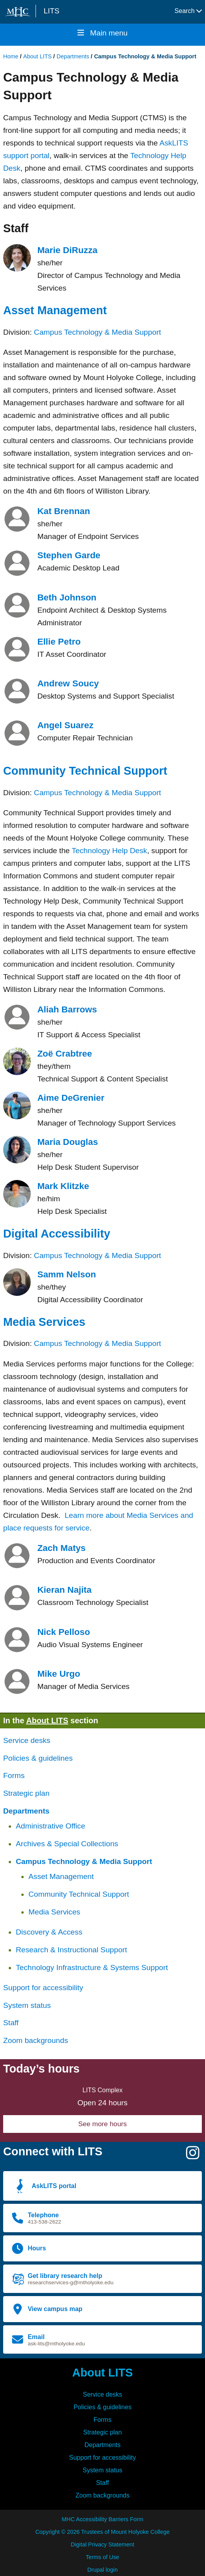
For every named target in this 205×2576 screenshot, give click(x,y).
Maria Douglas (67, 1142)
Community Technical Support (85, 770)
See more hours (102, 2124)
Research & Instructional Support (71, 1950)
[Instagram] (192, 2155)
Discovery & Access (49, 1932)
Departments (72, 56)
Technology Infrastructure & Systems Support (92, 1967)
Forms (13, 1775)
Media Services (44, 1322)
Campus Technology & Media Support (97, 332)
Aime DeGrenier (70, 1098)
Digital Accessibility (56, 1233)
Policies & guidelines (38, 1758)
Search (188, 10)
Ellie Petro (59, 642)
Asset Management (55, 310)
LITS (51, 11)
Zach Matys (61, 1548)
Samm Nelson (66, 1274)
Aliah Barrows (67, 1009)
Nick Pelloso (63, 1632)
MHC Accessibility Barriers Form (102, 2519)
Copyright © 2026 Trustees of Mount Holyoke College (102, 2532)
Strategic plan (26, 1793)
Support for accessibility (43, 1987)
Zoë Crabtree (64, 1054)
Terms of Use (102, 2557)
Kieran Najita (64, 1590)
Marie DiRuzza (67, 250)
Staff (11, 2023)
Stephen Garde (68, 555)
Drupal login (102, 2570)
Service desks (26, 1740)
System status (27, 2005)
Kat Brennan (63, 511)
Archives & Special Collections (67, 1844)
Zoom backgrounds (35, 2040)
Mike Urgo (58, 1674)
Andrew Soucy (68, 683)
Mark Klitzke (63, 1186)
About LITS (37, 56)
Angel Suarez (65, 725)
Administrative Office (50, 1826)
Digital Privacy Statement (102, 2544)
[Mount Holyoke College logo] (19, 12)
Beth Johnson (66, 597)
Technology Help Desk (109, 850)
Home (10, 56)
